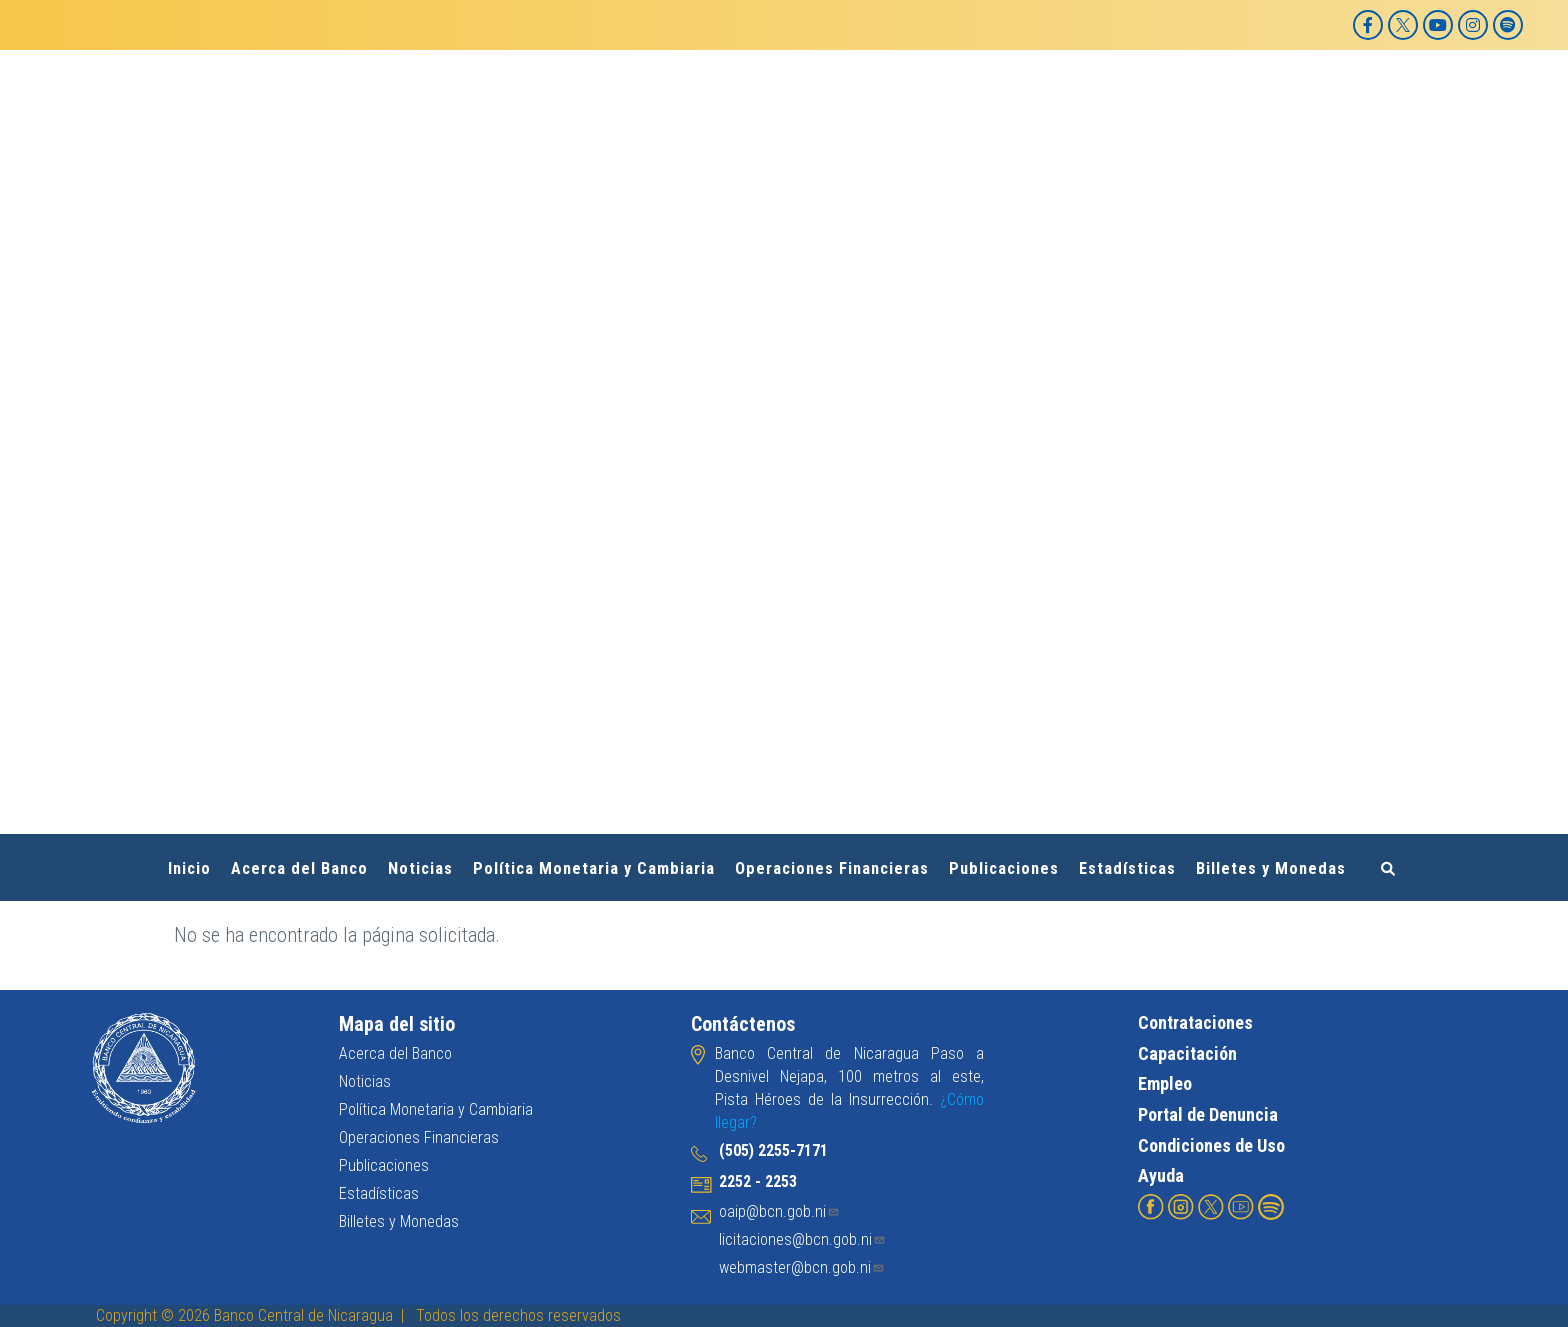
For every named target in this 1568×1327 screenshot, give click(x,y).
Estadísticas (1127, 868)
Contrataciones (1195, 1022)
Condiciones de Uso (1211, 1144)
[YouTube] (1438, 25)
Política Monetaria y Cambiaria (594, 868)
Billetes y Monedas (1271, 868)
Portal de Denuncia (1208, 1114)
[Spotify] (1508, 25)
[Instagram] (1473, 25)
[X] (1403, 25)
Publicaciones (1004, 868)
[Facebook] (1368, 25)
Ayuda (1161, 1175)
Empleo (1165, 1083)
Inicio (189, 868)
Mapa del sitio (397, 1024)
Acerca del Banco (299, 868)
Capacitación (1187, 1052)
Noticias (420, 868)
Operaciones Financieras (832, 868)
